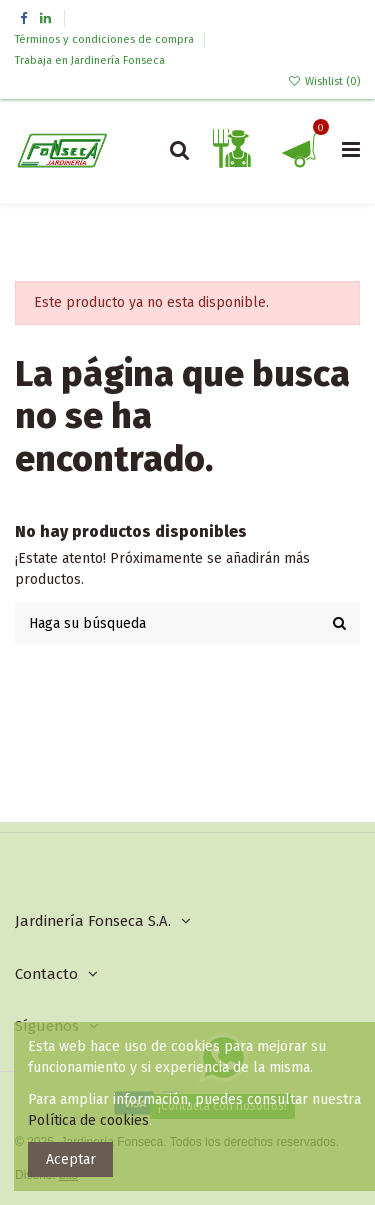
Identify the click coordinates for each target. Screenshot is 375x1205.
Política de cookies (88, 1120)
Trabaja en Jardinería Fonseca (90, 60)
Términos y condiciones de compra (106, 39)
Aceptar (71, 1159)
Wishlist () (324, 81)
